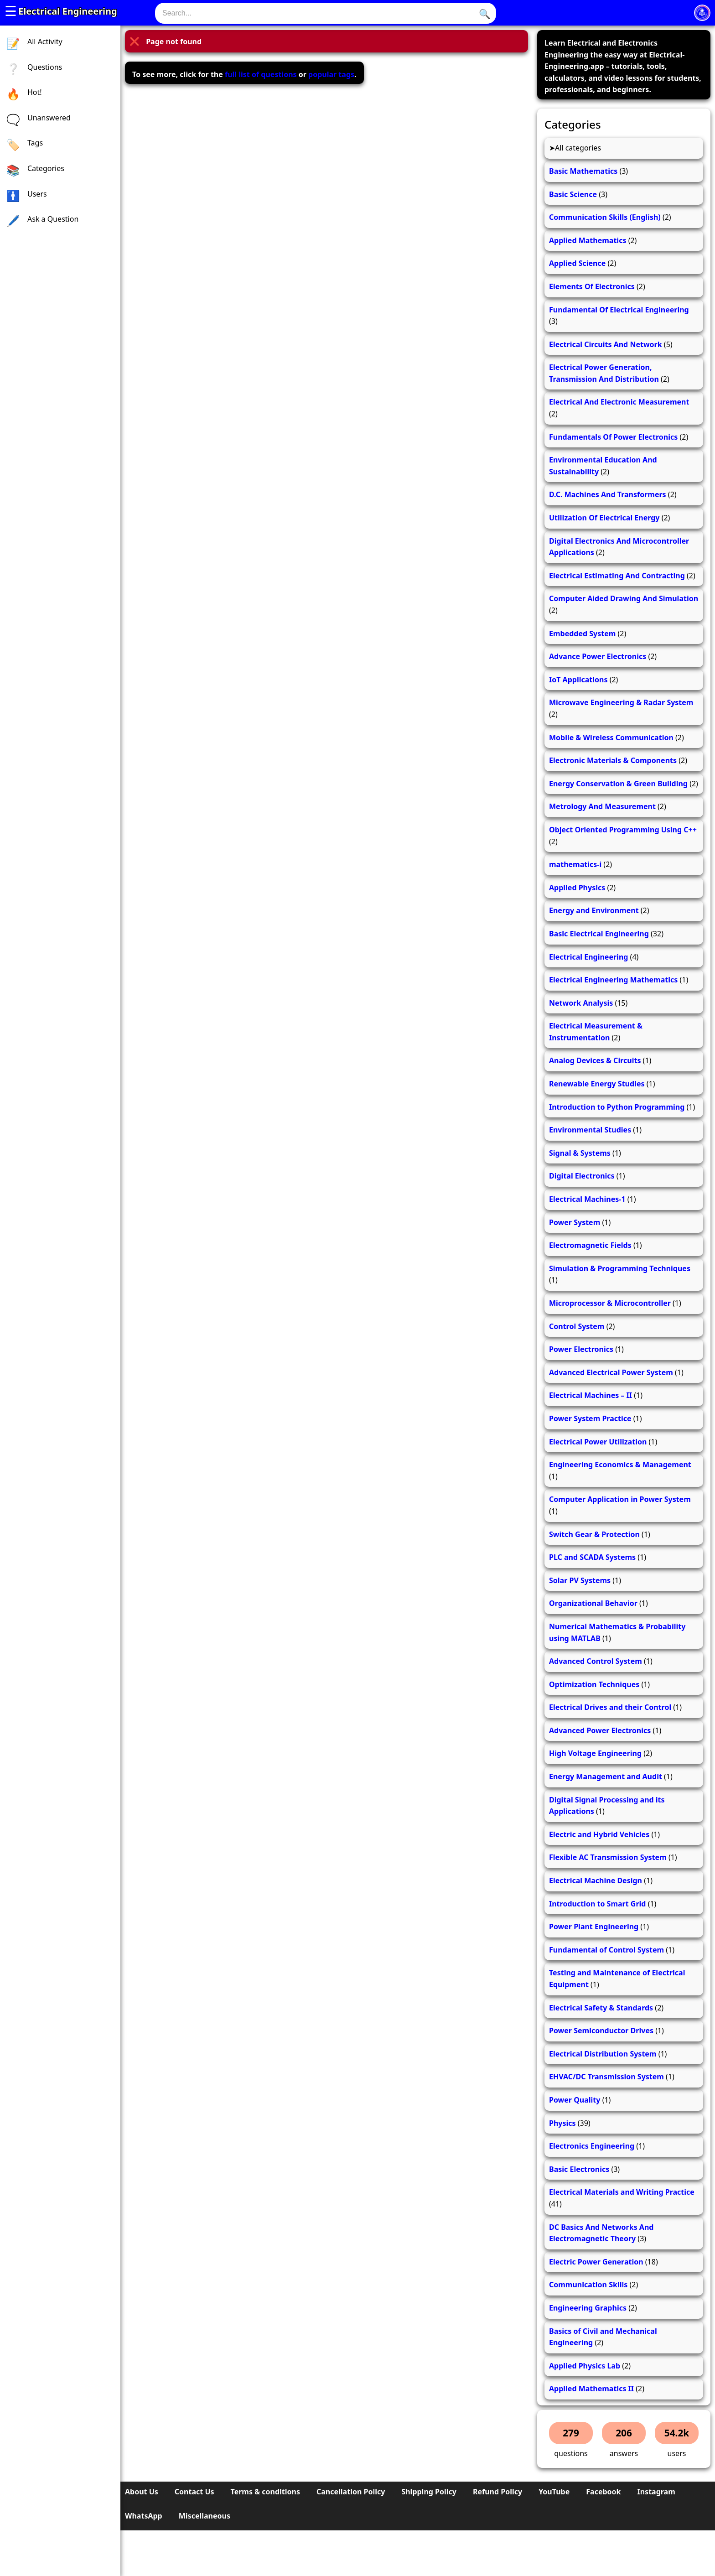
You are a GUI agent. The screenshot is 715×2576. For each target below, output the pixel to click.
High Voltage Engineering (595, 1753)
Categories (45, 168)
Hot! (34, 92)
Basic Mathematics (583, 171)
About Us (141, 2492)
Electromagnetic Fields (590, 1245)
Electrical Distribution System (602, 2054)
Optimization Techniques (594, 1684)
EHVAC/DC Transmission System (606, 2077)
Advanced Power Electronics (600, 1730)
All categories (578, 148)
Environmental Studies (590, 1130)
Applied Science (577, 263)
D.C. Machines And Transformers (607, 494)
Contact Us (194, 2492)
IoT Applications (578, 680)
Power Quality (574, 2100)
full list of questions (261, 74)
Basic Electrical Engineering (599, 934)
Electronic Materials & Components (613, 760)
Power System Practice (590, 1418)
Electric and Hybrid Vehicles (599, 1834)
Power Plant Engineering (593, 1927)
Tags (35, 143)
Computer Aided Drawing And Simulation (623, 598)
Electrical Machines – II (590, 1395)
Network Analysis (581, 1003)
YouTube (554, 2492)
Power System (574, 1222)
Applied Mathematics (587, 240)
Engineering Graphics (588, 2308)
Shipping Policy (428, 2492)
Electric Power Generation (596, 2262)
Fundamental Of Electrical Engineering (619, 310)
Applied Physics (577, 888)
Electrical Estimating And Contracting (617, 576)
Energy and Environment (594, 910)
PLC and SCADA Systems (592, 1557)
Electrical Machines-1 (587, 1199)
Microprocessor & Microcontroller (610, 1303)
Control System (576, 1326)
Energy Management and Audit (605, 1776)
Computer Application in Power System (620, 1499)
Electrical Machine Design (595, 1880)
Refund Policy (497, 2492)
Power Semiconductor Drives (601, 2030)
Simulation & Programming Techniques (619, 1268)
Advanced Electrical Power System (611, 1372)
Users (37, 194)
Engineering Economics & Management (620, 1464)
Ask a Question (52, 219)
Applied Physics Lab (584, 2366)
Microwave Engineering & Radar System (621, 702)
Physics (562, 2123)
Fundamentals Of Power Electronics (613, 437)
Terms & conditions (265, 2492)
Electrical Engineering (67, 11)
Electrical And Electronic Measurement (619, 402)
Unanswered (49, 118)
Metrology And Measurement (602, 806)
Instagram (656, 2492)
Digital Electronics (582, 1176)
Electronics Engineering (591, 2146)
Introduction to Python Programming (616, 1107)
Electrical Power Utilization (598, 1442)
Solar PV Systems (580, 1580)
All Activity (44, 41)
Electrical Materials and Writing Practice (621, 2192)
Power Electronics (581, 1349)
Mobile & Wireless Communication (611, 737)
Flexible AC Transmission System (608, 1857)
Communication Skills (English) (605, 217)
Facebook (603, 2492)
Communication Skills (588, 2285)
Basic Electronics (579, 2169)
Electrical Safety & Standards (601, 2008)
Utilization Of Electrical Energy (604, 518)
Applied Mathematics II (591, 2389)
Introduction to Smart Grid (597, 1904)
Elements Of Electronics (592, 286)
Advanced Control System (595, 1661)
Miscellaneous (204, 2516)
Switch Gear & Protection (594, 1534)
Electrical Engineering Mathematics (613, 980)
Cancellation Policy (350, 2492)
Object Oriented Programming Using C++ (623, 830)
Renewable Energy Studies (597, 1084)
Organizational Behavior (593, 1603)
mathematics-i (575, 864)
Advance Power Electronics (597, 656)
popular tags (331, 74)
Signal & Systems (580, 1153)
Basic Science (573, 194)
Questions (44, 67)
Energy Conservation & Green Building (618, 784)
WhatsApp (143, 2516)
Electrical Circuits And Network (605, 344)
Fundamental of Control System (606, 1950)
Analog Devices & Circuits (595, 1060)
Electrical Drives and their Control (610, 1707)
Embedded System (582, 633)
